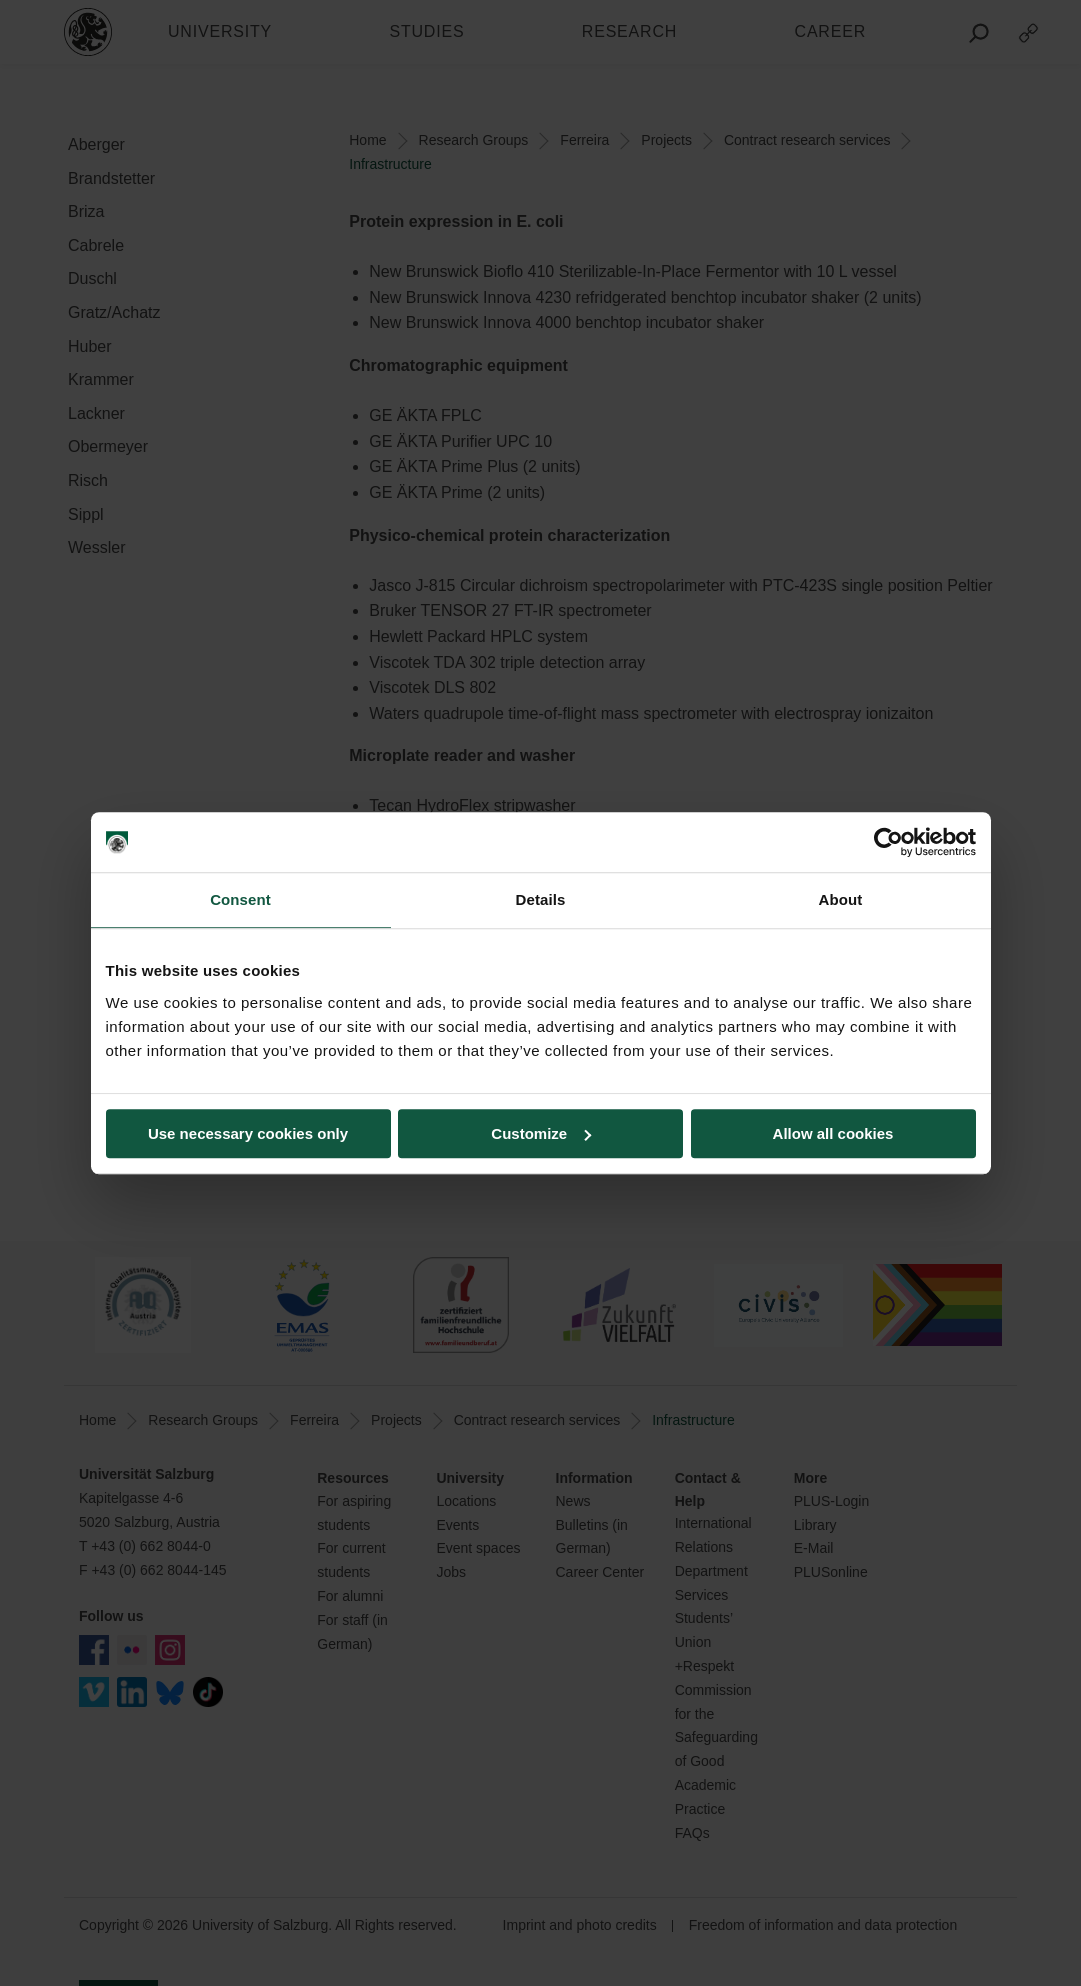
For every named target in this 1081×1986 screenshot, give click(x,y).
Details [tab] (541, 899)
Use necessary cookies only (248, 1133)
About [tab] (841, 899)
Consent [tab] (240, 899)
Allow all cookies (833, 1133)
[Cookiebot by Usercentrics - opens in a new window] (888, 842)
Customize (541, 1133)
